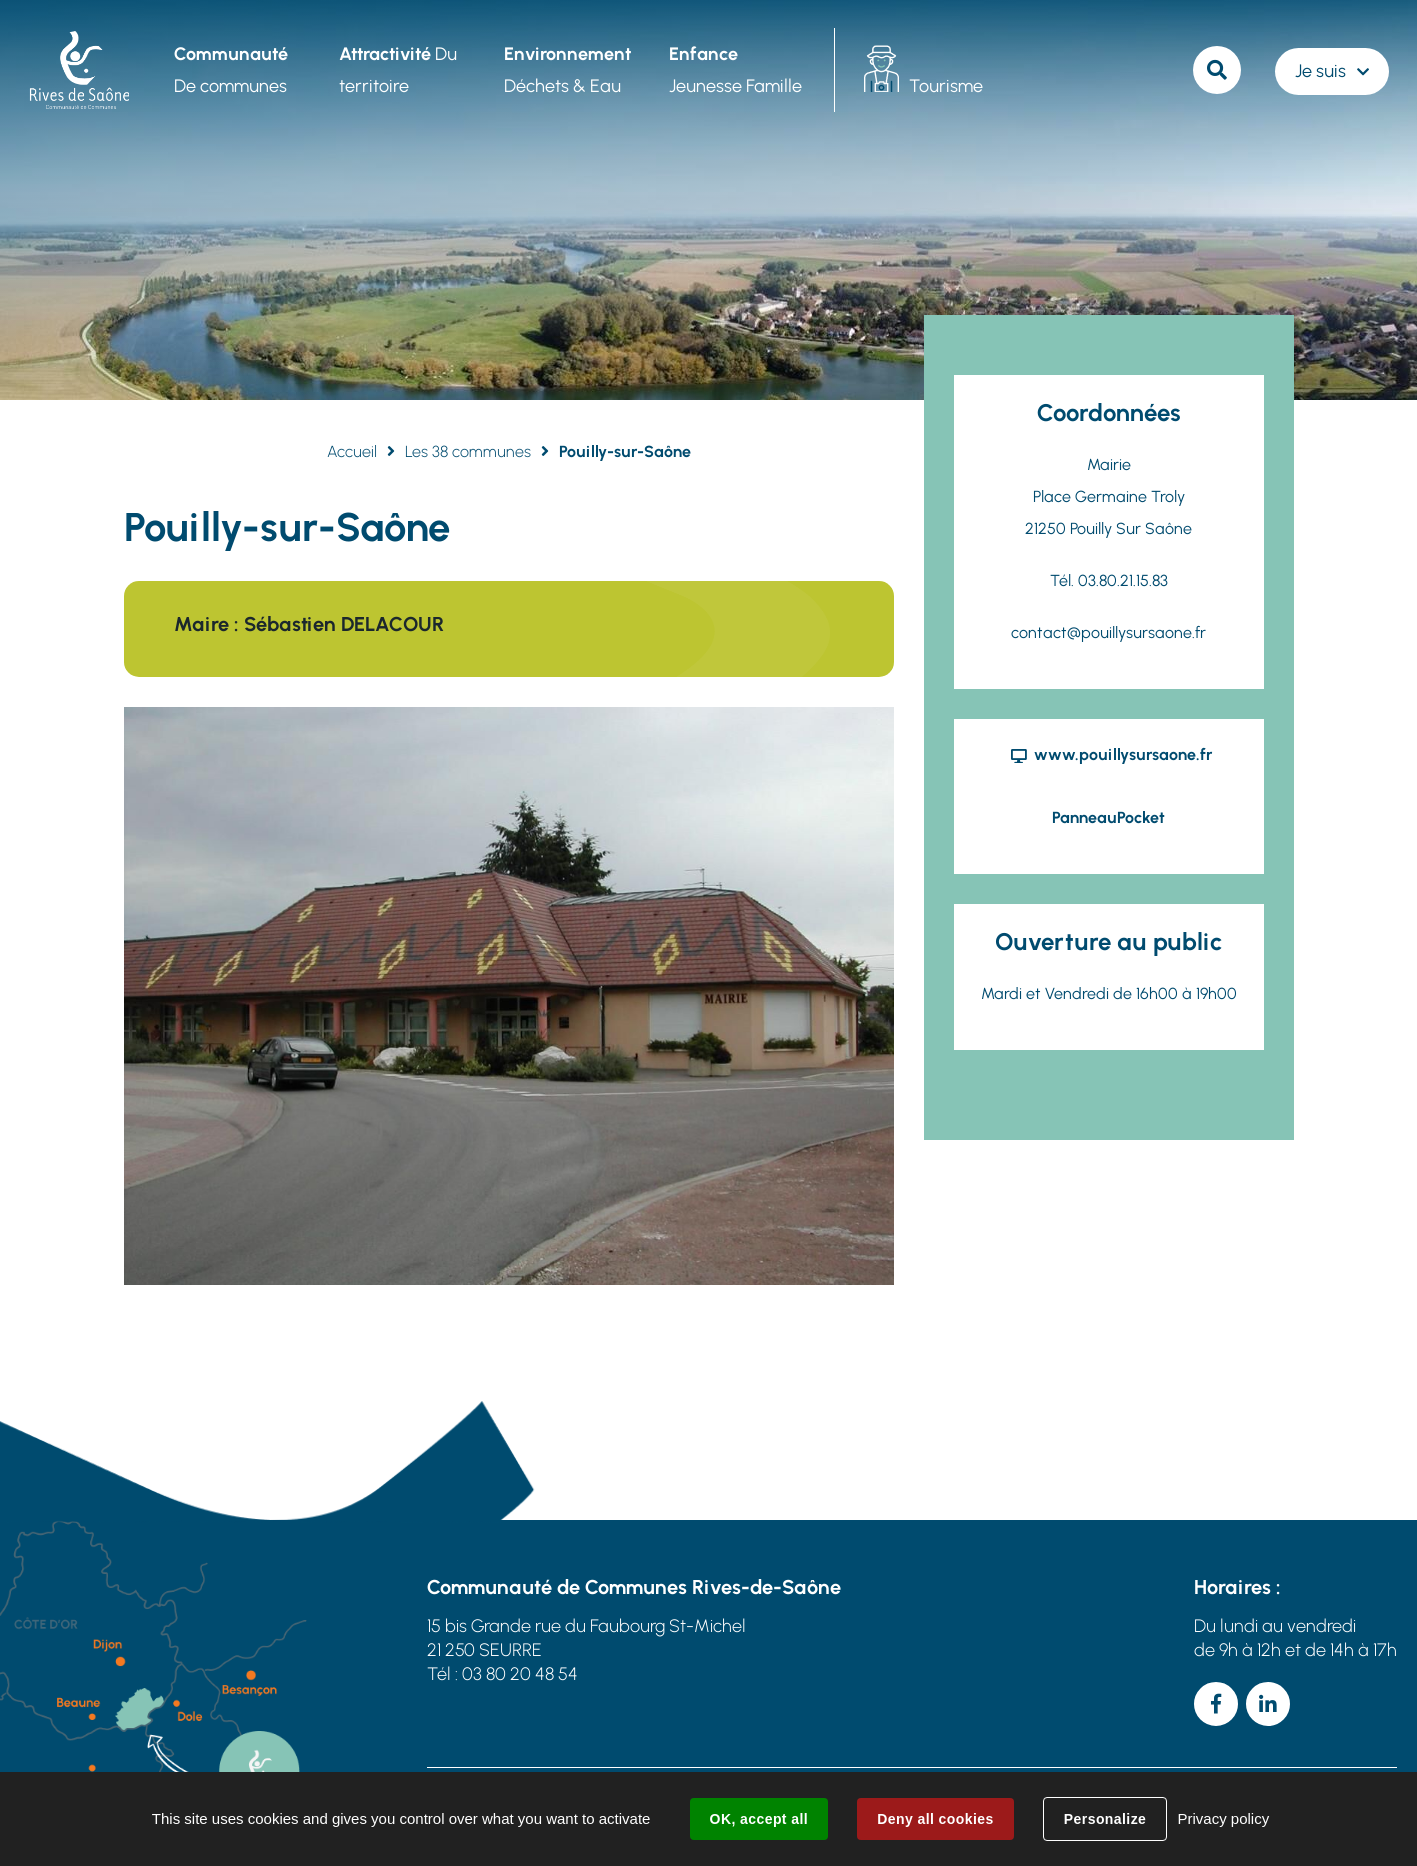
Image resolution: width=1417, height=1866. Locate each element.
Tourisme (946, 86)
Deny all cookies (935, 1819)
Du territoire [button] (398, 70)
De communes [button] (231, 70)
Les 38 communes (468, 451)
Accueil (352, 451)
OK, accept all (759, 1819)
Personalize (1105, 1819)
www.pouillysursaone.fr (1123, 754)
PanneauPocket (1108, 817)
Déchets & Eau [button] (567, 70)
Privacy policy (1223, 1818)
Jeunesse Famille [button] (735, 70)
